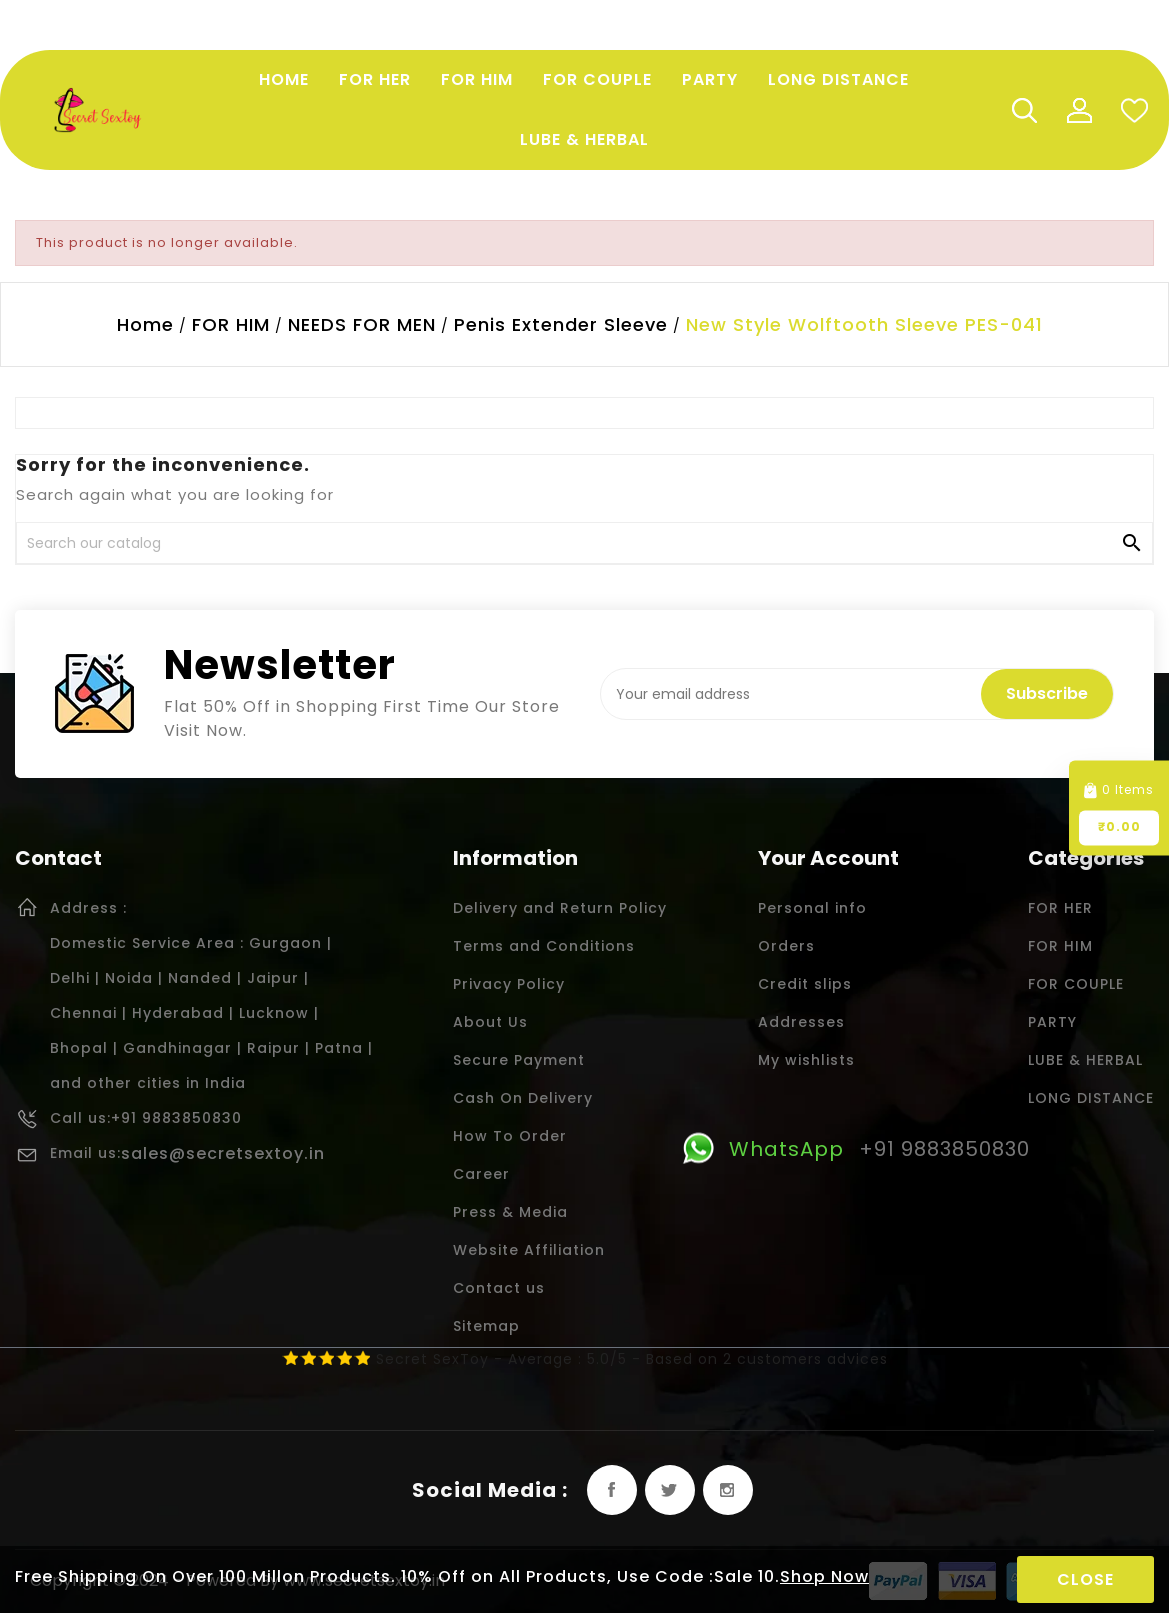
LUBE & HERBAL (1085, 1060)
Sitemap (486, 1326)
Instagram (728, 1490)
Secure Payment (519, 1060)
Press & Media (510, 1212)
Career (481, 1174)
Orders (786, 946)
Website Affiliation (529, 1250)
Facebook (612, 1490)
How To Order (510, 1136)
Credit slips (805, 984)
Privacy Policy (509, 984)
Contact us (499, 1288)
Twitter (670, 1490)
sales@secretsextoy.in (223, 1153)
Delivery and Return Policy (560, 908)
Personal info (812, 908)
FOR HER (1060, 908)
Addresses (801, 1022)
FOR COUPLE (1076, 984)
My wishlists (806, 1060)
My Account (1079, 110)
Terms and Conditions (544, 946)
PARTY (1052, 1022)
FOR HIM (1060, 946)
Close (1085, 1579)
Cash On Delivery (523, 1098)
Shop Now (824, 1576)
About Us (490, 1022)
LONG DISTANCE (1091, 1098)
